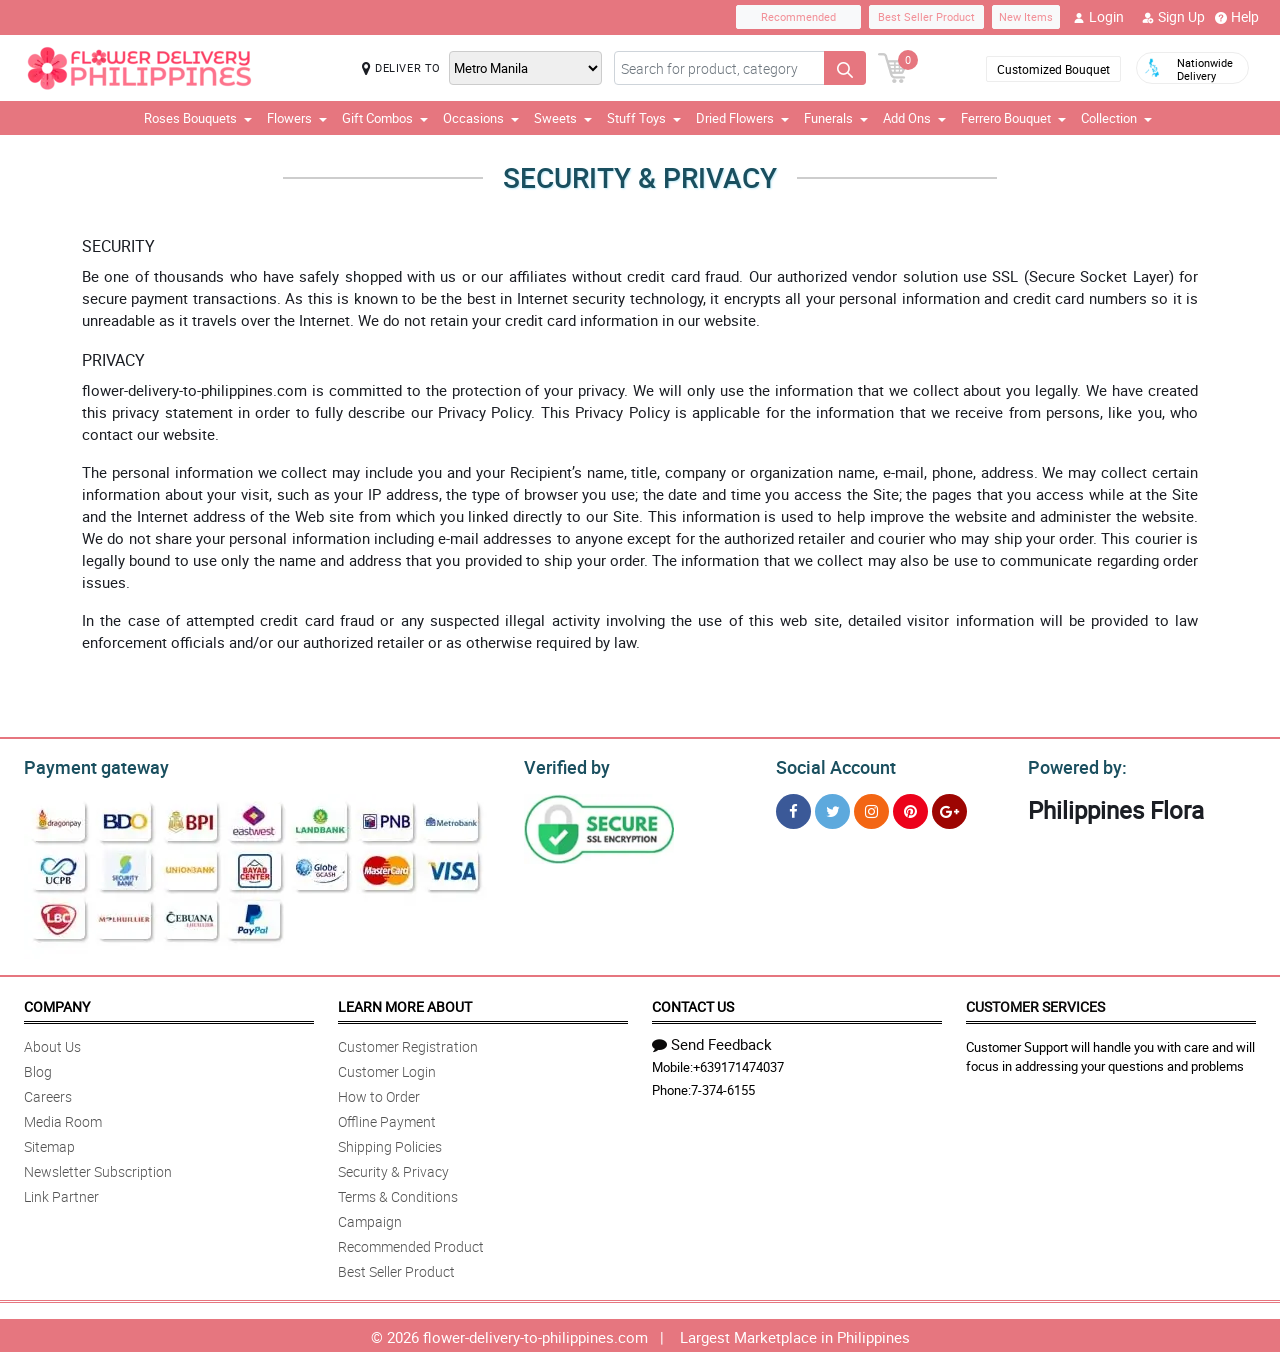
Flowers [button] (297, 118)
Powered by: (1073, 765)
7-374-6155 (723, 1087)
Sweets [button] (563, 118)
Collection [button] (1116, 118)
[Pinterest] (910, 808)
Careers (48, 1093)
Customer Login (387, 1068)
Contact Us (693, 1003)
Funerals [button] (836, 118)
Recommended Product (411, 1243)
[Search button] (845, 68)
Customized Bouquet (1053, 69)
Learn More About (405, 1003)
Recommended (798, 16)
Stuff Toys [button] (644, 118)
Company (57, 1003)
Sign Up (1173, 17)
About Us (52, 1043)
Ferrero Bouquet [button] (1013, 118)
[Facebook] (793, 808)
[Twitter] (832, 808)
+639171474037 (738, 1064)
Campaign (370, 1218)
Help (1237, 17)
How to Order (379, 1093)
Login (1098, 17)
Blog (38, 1068)
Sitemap (49, 1143)
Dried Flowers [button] (742, 118)
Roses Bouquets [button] (198, 118)
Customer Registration (408, 1043)
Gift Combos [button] (385, 118)
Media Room (63, 1118)
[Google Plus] (949, 808)
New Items (1026, 16)
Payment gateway (87, 765)
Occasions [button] (481, 118)
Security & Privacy (393, 1168)
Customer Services (1035, 1003)
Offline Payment (387, 1118)
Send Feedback (712, 1041)
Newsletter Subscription (98, 1168)
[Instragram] (871, 808)
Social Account (830, 765)
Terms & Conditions (398, 1193)
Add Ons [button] (914, 118)
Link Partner (61, 1193)
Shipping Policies (390, 1143)
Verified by (564, 765)
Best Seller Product (926, 16)
